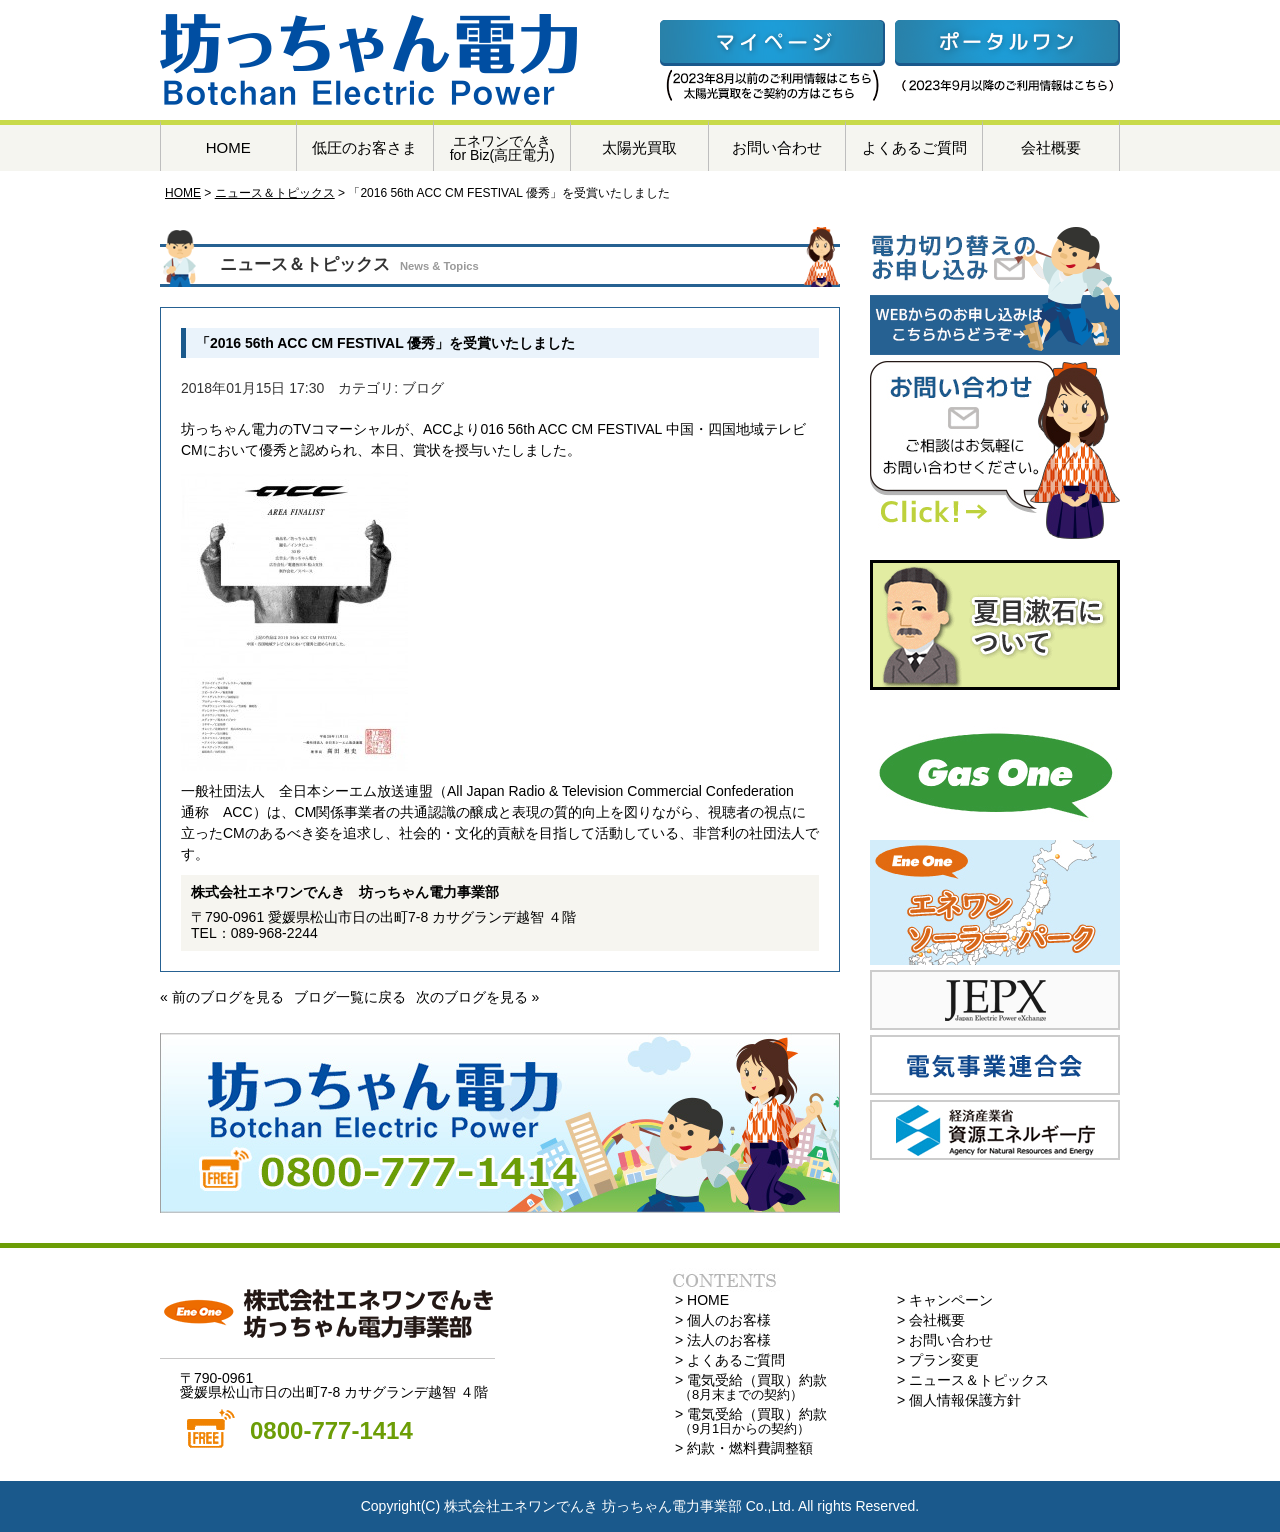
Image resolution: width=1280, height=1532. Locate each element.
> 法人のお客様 (723, 1340)
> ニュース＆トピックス (973, 1380)
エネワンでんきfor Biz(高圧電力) (502, 148)
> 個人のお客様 (723, 1320)
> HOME (702, 1300)
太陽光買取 (639, 147)
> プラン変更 (938, 1360)
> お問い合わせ (945, 1340)
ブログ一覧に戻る (350, 997)
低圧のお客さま (364, 147)
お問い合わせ (777, 147)
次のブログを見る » (478, 997)
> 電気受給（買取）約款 (751, 1387)
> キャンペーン (945, 1300)
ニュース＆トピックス (275, 193)
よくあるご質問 (914, 147)
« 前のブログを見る (222, 997)
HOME (228, 147)
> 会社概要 (931, 1320)
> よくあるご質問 (730, 1360)
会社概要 (1051, 147)
